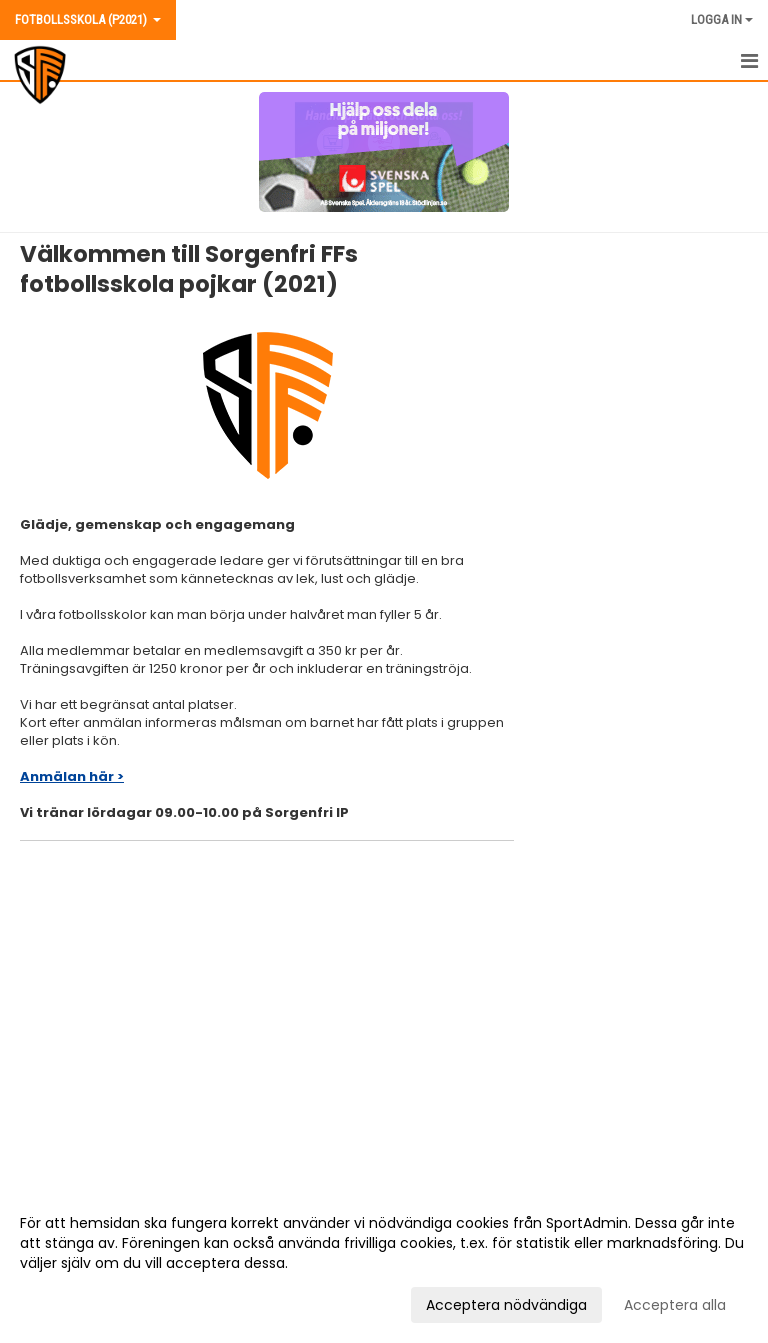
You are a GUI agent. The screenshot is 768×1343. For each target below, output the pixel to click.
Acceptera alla (675, 1305)
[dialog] (384, 1263)
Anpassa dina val (78, 1302)
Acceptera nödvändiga (506, 1305)
